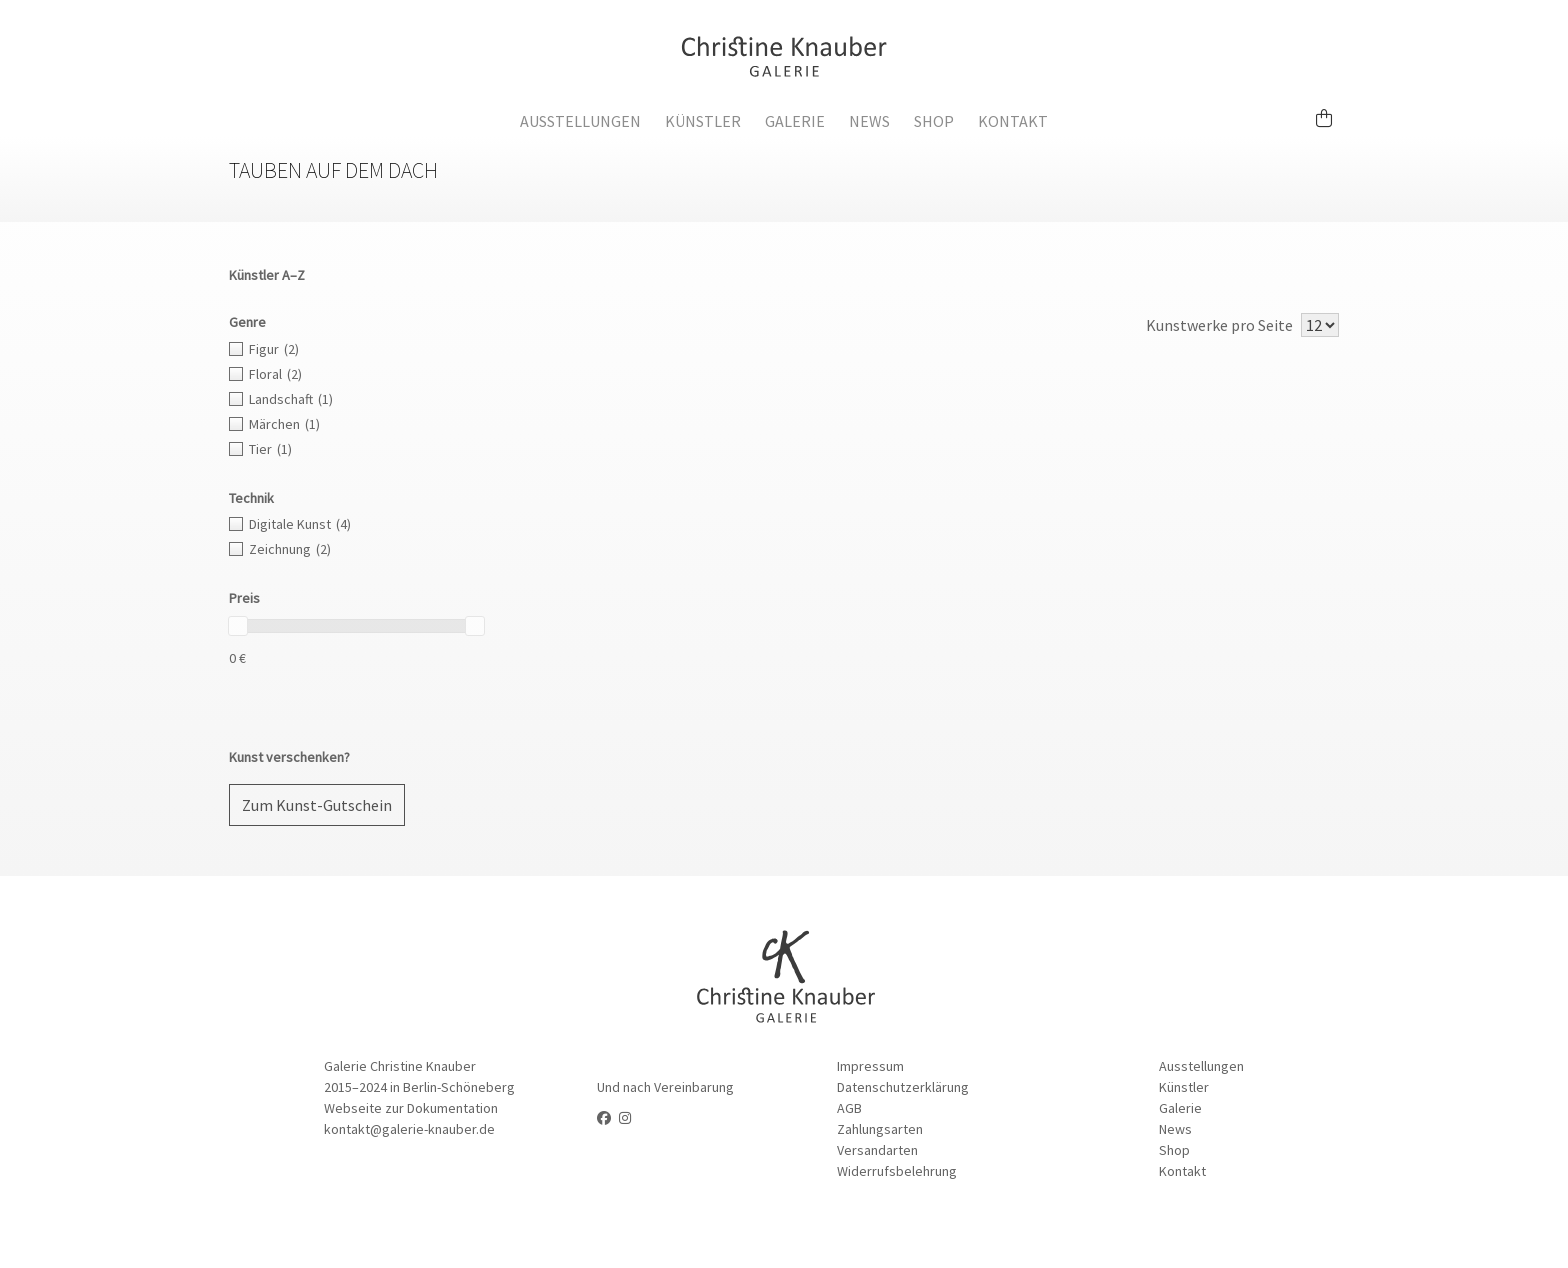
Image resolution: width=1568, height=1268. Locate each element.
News (869, 121)
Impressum (870, 1066)
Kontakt (1013, 121)
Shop (934, 121)
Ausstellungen (580, 121)
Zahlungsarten (880, 1129)
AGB (849, 1108)
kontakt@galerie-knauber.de (409, 1129)
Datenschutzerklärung (903, 1087)
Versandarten (877, 1150)
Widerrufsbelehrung (897, 1171)
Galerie (795, 121)
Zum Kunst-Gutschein (317, 805)
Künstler (703, 121)
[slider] (238, 626)
